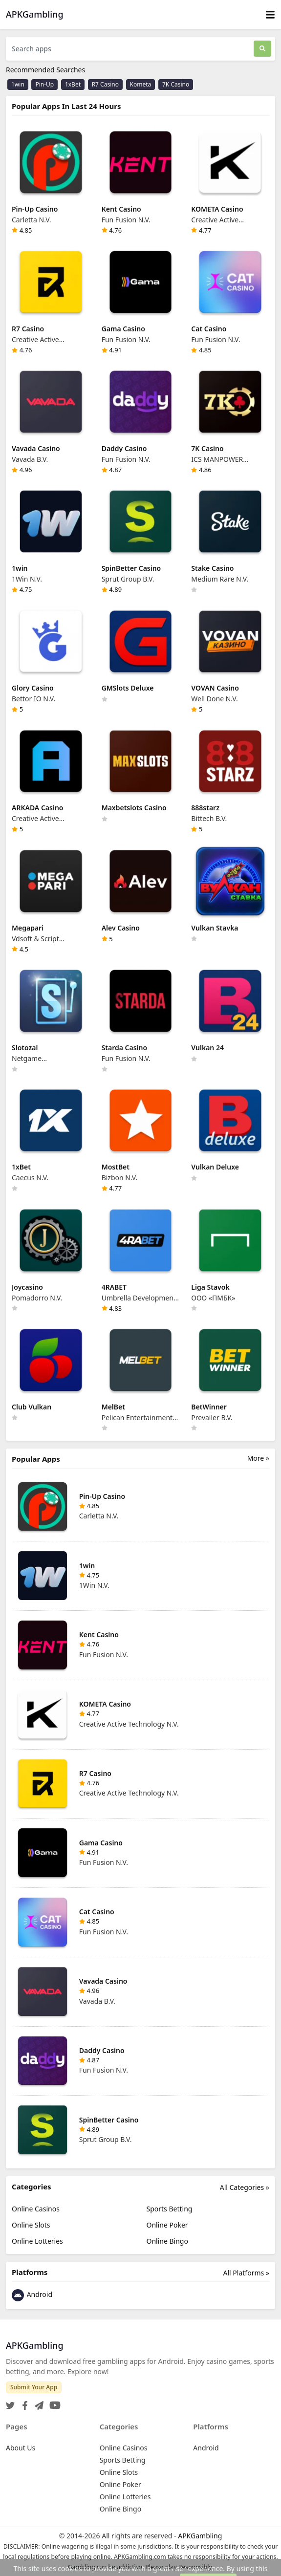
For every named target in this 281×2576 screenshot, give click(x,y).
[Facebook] (23, 2402)
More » (258, 1458)
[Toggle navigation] (270, 14)
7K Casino (175, 84)
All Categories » (244, 2187)
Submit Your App (33, 2387)
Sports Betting (170, 2208)
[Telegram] (37, 2402)
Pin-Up (44, 84)
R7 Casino (105, 84)
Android (32, 2295)
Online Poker (167, 2225)
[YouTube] (53, 2402)
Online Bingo (167, 2241)
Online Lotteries (37, 2241)
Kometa (140, 84)
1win (17, 84)
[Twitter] (10, 2402)
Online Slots (31, 2225)
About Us (20, 2447)
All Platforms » (246, 2272)
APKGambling (200, 2535)
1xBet (73, 84)
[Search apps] (130, 49)
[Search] (262, 49)
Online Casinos (36, 2208)
